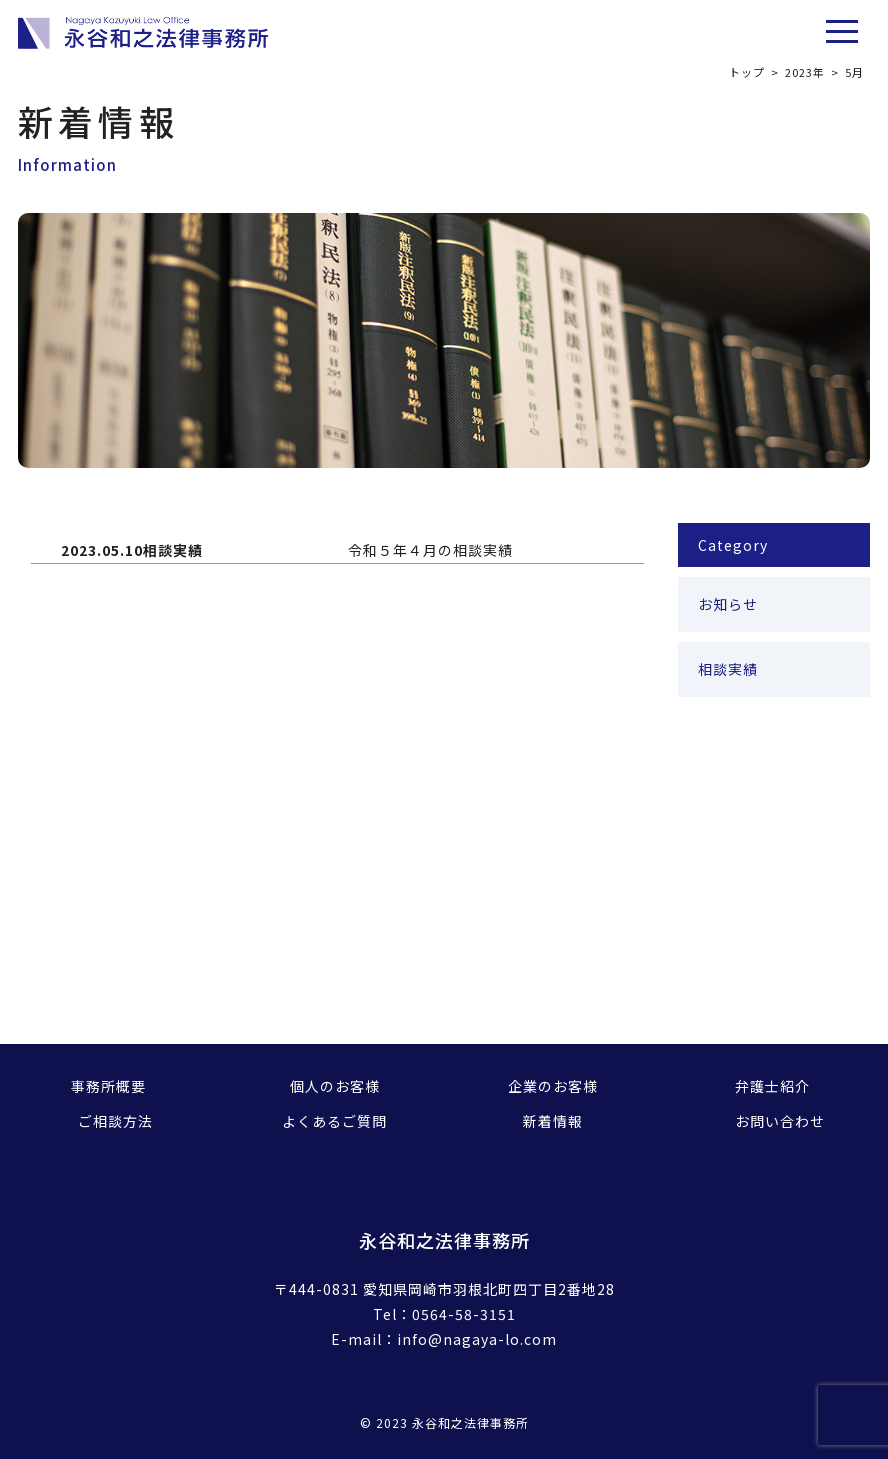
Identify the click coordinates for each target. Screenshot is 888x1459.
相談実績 (728, 669)
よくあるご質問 (334, 1121)
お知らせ (728, 604)
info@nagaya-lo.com (477, 1339)
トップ (747, 72)
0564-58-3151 (464, 1314)
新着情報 (553, 1121)
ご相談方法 (115, 1121)
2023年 (805, 72)
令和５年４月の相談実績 (430, 550)
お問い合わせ (780, 1121)
